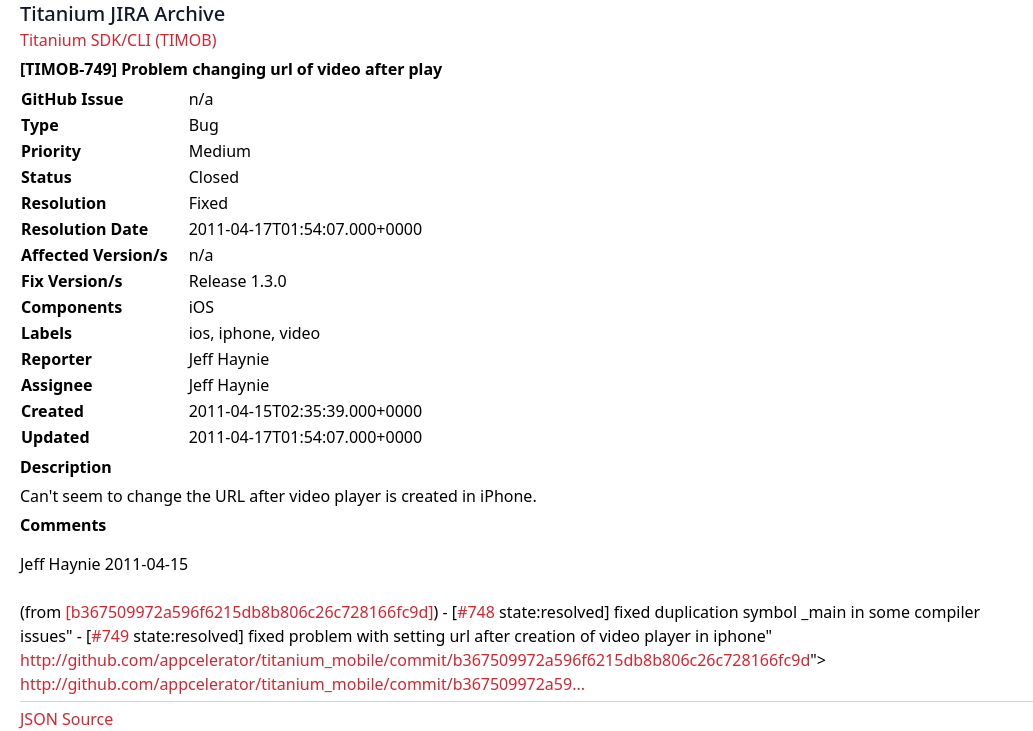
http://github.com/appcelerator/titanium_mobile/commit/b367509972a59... (302, 684)
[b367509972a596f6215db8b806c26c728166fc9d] (249, 612)
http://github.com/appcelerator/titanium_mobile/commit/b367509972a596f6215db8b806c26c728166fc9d (415, 660)
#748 (476, 612)
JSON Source (66, 719)
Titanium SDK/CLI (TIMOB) (118, 40)
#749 (110, 636)
